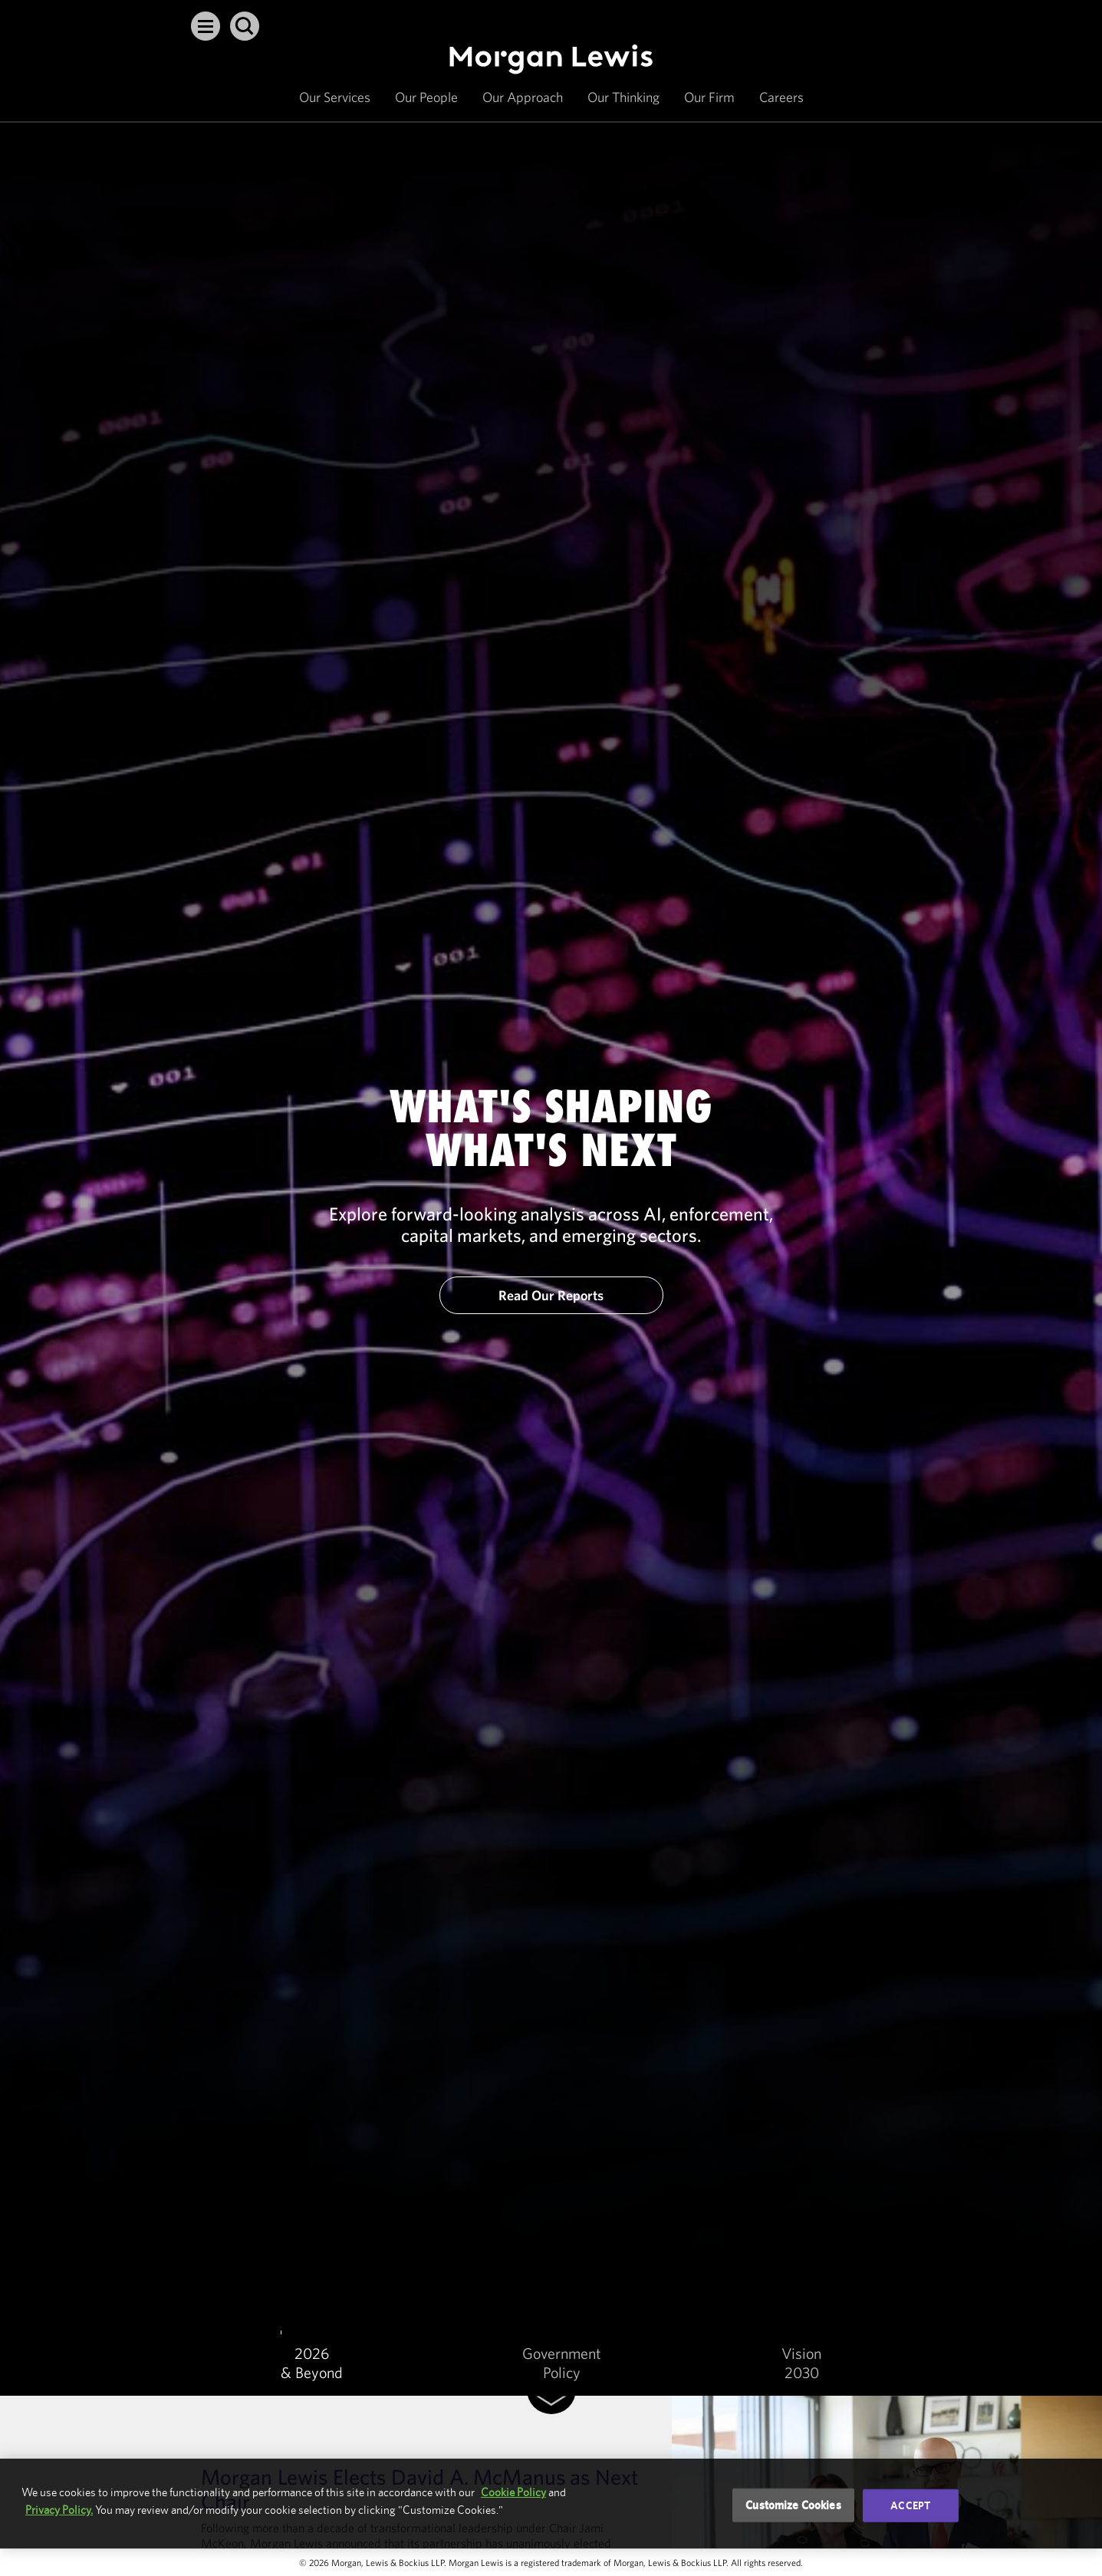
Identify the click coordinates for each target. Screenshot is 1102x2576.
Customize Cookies (793, 2505)
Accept (910, 2505)
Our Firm (709, 97)
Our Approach (522, 97)
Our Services (334, 97)
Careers (781, 97)
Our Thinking (623, 97)
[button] (205, 26)
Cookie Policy (513, 2492)
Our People (426, 97)
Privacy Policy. (59, 2509)
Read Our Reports (551, 1295)
